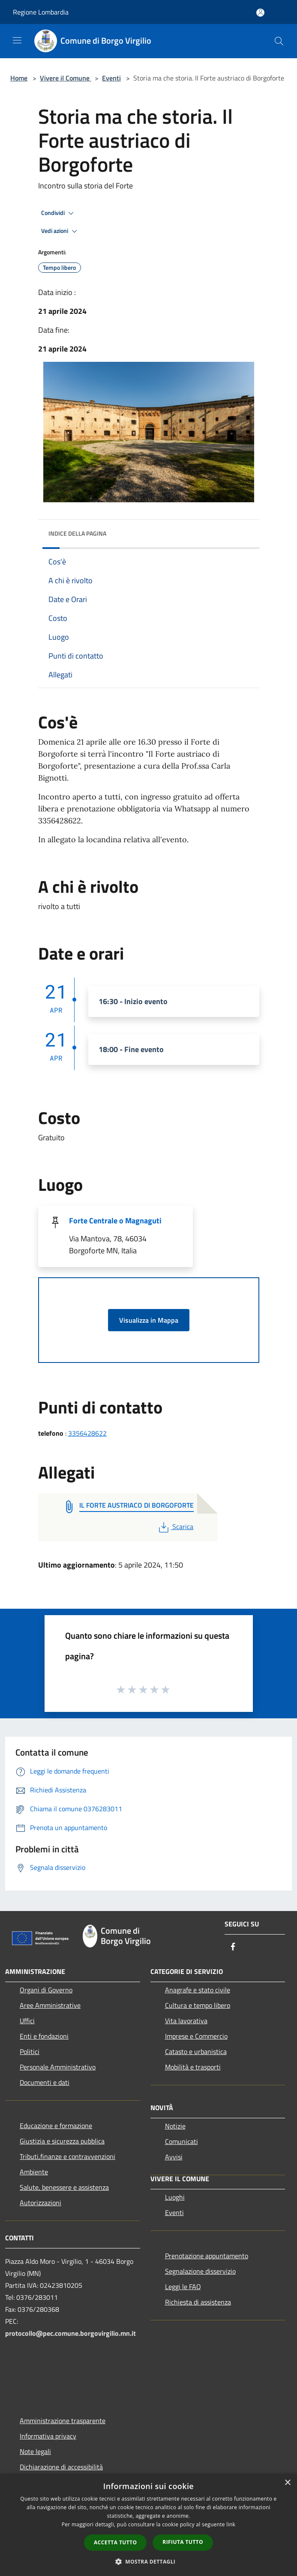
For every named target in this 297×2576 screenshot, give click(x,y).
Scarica (175, 1526)
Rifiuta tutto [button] (182, 2542)
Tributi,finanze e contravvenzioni (67, 2156)
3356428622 (87, 1433)
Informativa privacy (48, 2436)
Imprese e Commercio (196, 2036)
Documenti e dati (44, 2082)
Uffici (27, 2020)
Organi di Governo (46, 1990)
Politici (29, 2051)
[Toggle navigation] (17, 40)
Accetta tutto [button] (115, 2542)
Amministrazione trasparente (62, 2420)
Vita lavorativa (186, 2020)
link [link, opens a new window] (230, 2524)
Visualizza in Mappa (148, 1320)
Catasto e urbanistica (196, 2051)
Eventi (111, 78)
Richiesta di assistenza (198, 2302)
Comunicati (181, 2141)
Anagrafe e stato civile (197, 1990)
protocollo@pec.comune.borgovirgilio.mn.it (70, 2333)
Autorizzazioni (40, 2202)
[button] (149, 2561)
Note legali (35, 2451)
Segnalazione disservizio (200, 2271)
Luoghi (175, 2197)
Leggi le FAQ (183, 2286)
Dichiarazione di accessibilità (61, 2467)
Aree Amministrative (50, 2005)
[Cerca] (279, 41)
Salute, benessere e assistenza (64, 2187)
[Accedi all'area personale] (260, 12)
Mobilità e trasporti (193, 2067)
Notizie (175, 2126)
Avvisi (174, 2157)
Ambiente (34, 2172)
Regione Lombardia (41, 12)
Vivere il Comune (65, 78)
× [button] (287, 2483)
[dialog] (148, 2525)
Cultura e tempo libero (197, 2005)
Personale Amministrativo (58, 2067)
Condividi (58, 213)
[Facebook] (233, 1947)
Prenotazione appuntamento (206, 2256)
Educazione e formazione (56, 2125)
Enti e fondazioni (44, 2036)
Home (18, 78)
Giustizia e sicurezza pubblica (62, 2141)
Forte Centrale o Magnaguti (115, 1220)
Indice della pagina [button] (77, 533)
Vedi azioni (60, 231)
